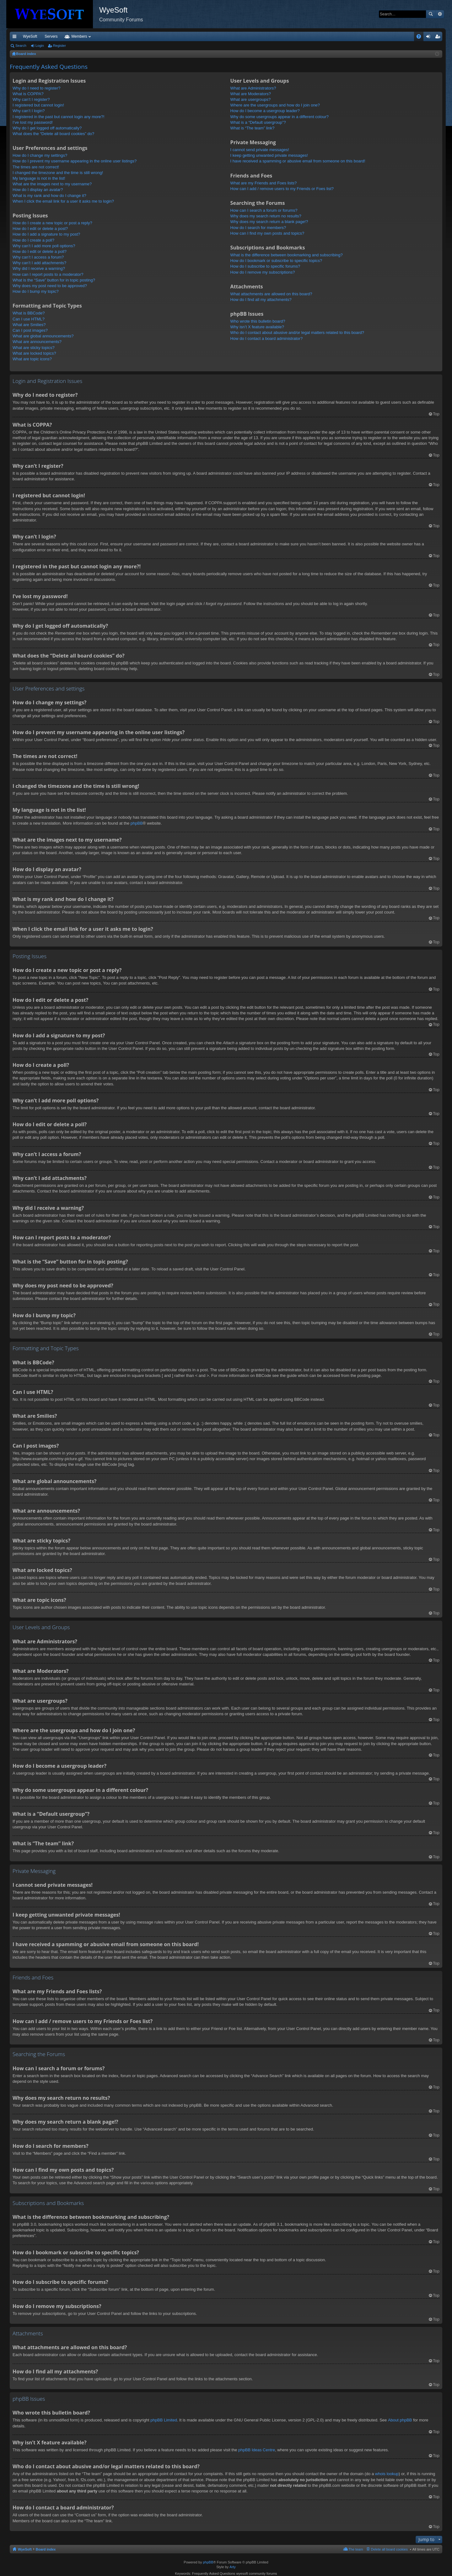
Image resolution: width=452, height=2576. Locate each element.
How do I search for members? (258, 227)
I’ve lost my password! (33, 122)
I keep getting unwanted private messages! (269, 155)
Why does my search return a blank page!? (269, 221)
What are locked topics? (34, 353)
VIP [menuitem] (68, 36)
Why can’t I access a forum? (38, 257)
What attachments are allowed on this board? (271, 294)
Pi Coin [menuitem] (404, 36)
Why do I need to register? (36, 88)
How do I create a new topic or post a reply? (52, 223)
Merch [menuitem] (385, 36)
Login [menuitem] (429, 37)
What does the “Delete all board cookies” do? (53, 133)
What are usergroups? (250, 99)
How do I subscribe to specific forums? (265, 266)
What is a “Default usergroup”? (258, 122)
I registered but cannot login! (38, 105)
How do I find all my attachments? (261, 299)
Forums (111, 36)
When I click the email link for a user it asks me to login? (63, 201)
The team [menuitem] (355, 2549)
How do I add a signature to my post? (46, 234)
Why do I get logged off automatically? (47, 128)
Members (139, 36)
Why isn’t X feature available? (257, 327)
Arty (232, 2567)
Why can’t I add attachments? (39, 262)
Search (430, 14)
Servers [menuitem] (51, 36)
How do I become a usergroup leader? (265, 110)
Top (436, 414)
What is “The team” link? (252, 128)
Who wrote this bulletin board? (257, 321)
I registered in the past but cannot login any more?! (59, 116)
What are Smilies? (29, 324)
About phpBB (400, 2420)
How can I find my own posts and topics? (267, 233)
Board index (46, 2549)
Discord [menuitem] (85, 36)
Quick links (15, 37)
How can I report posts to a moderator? (48, 274)
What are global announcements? (43, 336)
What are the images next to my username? (52, 184)
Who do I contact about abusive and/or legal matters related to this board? (297, 332)
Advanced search (439, 14)
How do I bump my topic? (36, 291)
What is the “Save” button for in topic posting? (54, 280)
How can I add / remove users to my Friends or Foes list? (282, 188)
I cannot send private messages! (259, 149)
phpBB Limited (163, 2420)
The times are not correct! (36, 167)
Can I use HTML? (29, 319)
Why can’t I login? (29, 110)
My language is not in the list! (39, 178)
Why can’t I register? (31, 99)
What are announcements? (37, 341)
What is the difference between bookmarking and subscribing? (286, 255)
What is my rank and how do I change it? (49, 195)
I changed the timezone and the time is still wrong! (58, 172)
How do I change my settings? (40, 155)
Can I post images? (30, 330)
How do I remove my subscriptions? (262, 272)
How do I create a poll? (33, 240)
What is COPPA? (28, 93)
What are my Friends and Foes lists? (263, 183)
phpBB (137, 823)
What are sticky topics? (34, 347)
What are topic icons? (32, 359)
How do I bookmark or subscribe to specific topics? (276, 260)
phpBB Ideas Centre (256, 2450)
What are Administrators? (253, 88)
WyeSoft (30, 36)
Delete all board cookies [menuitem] (389, 2549)
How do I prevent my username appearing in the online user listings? (75, 161)
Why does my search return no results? (265, 216)
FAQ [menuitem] (420, 37)
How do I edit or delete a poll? (40, 251)
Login (39, 45)
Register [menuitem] (439, 37)
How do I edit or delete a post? (40, 228)
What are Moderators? (250, 93)
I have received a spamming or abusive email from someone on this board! (297, 161)
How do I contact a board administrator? (266, 338)
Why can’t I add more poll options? (44, 245)
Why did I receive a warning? (39, 268)
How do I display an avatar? (38, 189)
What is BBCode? (29, 313)
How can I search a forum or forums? (264, 210)
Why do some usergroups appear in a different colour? (279, 116)
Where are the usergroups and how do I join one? (275, 105)
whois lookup (387, 2473)
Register (59, 45)
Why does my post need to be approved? (50, 285)
